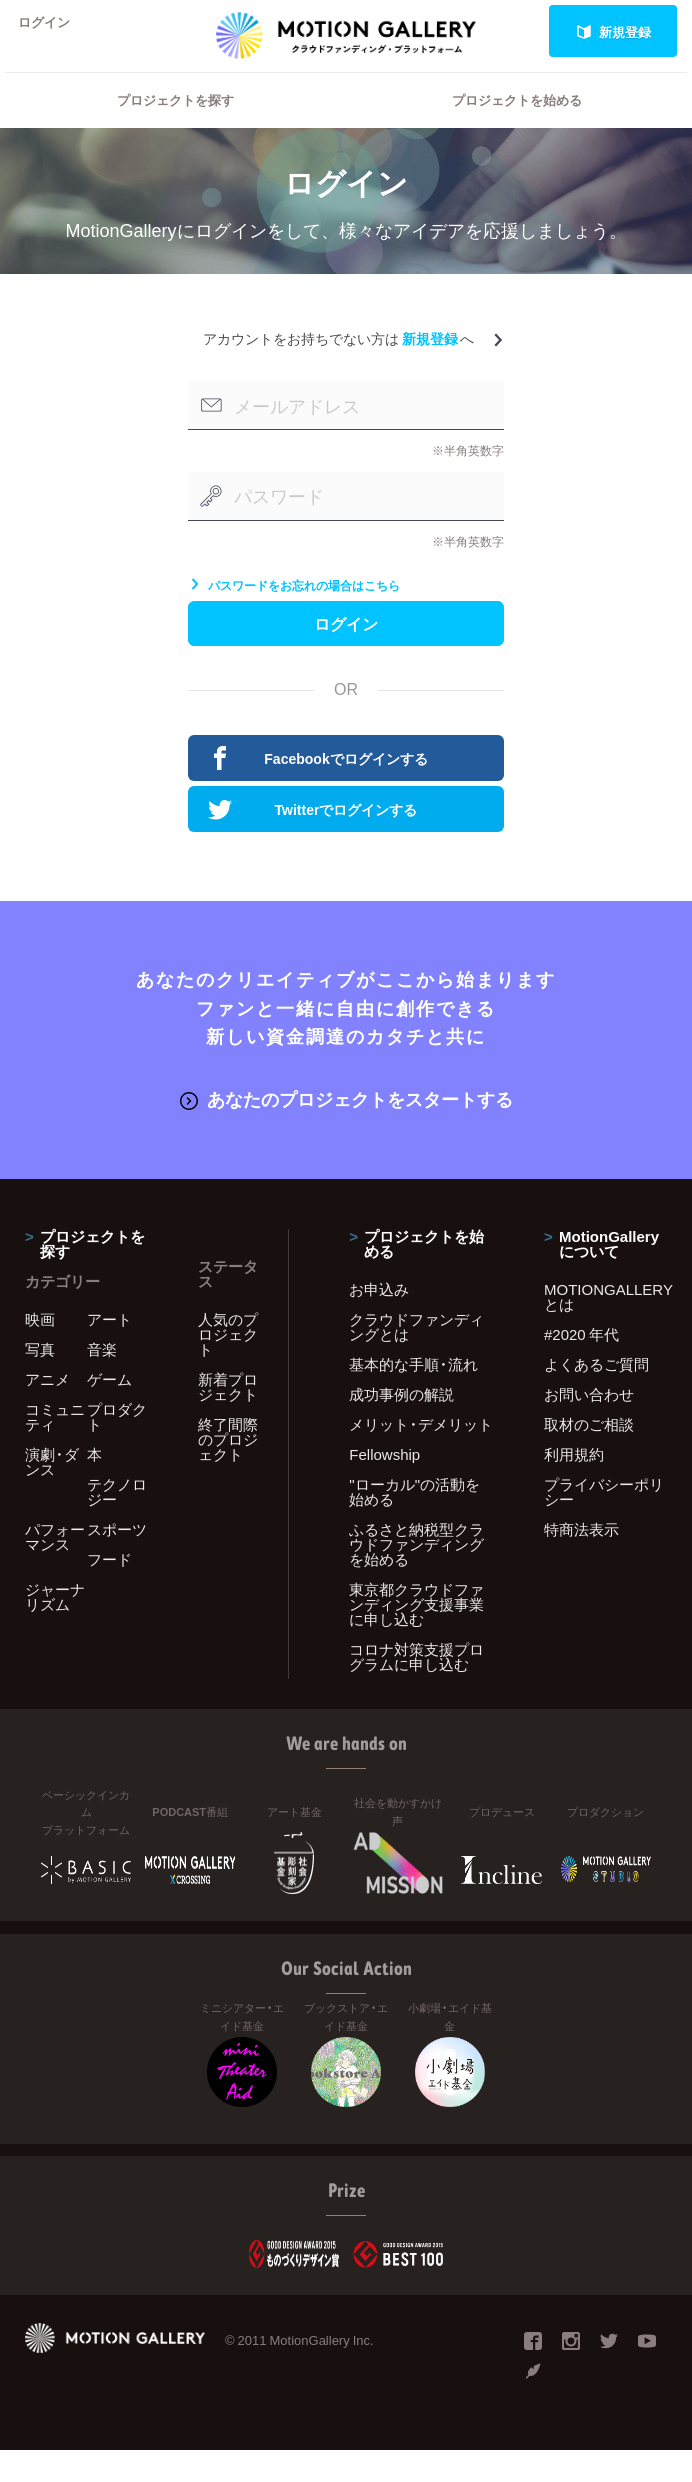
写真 (40, 1380)
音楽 (102, 1380)
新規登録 (613, 31)
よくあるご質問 (596, 1395)
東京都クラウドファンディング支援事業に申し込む (416, 1635)
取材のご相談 (589, 1455)
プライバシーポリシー (604, 1522)
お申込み (379, 1320)
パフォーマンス (55, 1567)
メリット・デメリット (421, 1455)
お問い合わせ (589, 1425)
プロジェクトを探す (175, 125)
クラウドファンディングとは (416, 1357)
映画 (40, 1350)
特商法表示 (581, 1560)
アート (109, 1350)
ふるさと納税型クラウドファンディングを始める (416, 1575)
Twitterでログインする (312, 844)
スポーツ (117, 1560)
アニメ (47, 1410)
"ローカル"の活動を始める (414, 1522)
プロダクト (117, 1447)
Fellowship (384, 1485)
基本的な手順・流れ (413, 1395)
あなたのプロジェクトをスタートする (346, 1131)
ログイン (54, 31)
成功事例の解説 (401, 1425)
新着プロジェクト (228, 1417)
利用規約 (574, 1485)
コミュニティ (55, 1447)
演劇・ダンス (52, 1492)
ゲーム (109, 1410)
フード (109, 1590)
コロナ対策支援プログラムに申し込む (416, 1687)
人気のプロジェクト (228, 1365)
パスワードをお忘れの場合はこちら (294, 611)
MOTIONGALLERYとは (605, 1327)
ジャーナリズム (55, 1627)
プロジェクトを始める (517, 125)
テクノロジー (117, 1522)
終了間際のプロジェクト (228, 1470)
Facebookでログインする (318, 793)
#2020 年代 (581, 1365)
